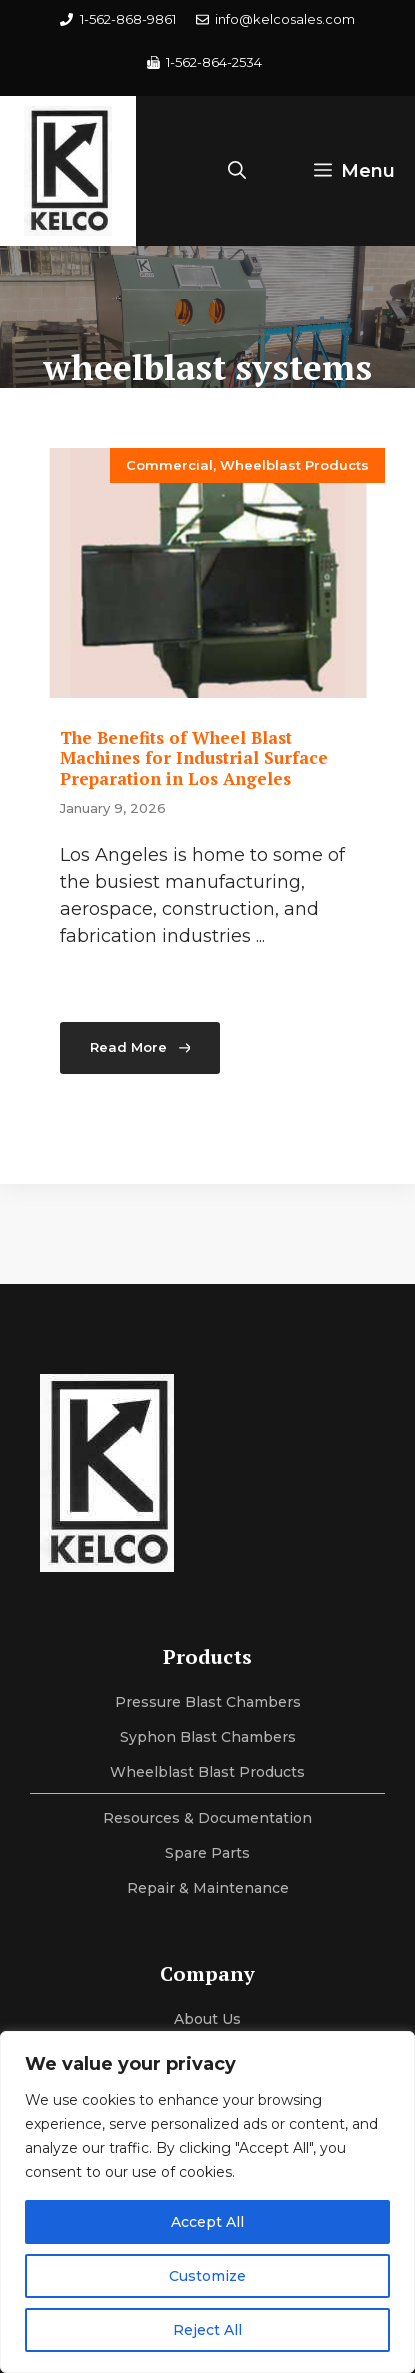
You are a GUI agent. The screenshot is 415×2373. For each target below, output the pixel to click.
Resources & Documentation (207, 1818)
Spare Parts (207, 1853)
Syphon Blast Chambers (208, 1737)
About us (207, 2019)
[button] (237, 171)
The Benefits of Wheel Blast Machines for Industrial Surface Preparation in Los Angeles (194, 758)
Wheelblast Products (294, 465)
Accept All (207, 2222)
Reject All (207, 2330)
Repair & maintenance (208, 1888)
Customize (207, 2276)
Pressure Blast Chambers (208, 1702)
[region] (207, 2202)
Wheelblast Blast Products (207, 1772)
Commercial (169, 465)
